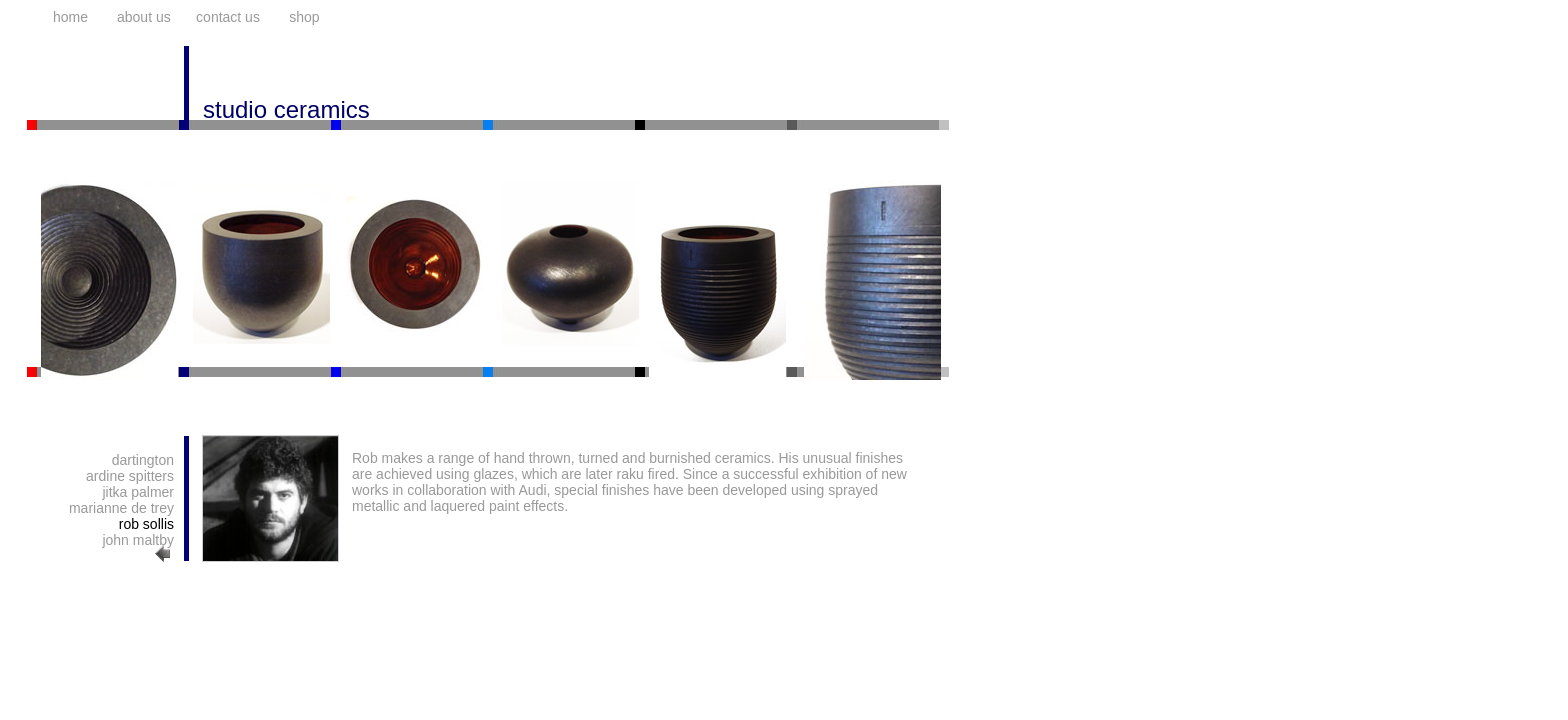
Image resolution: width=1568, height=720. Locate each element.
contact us (228, 17)
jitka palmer (138, 492)
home (70, 17)
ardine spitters (130, 476)
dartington (143, 460)
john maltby (138, 540)
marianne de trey (121, 508)
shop (304, 17)
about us (144, 17)
